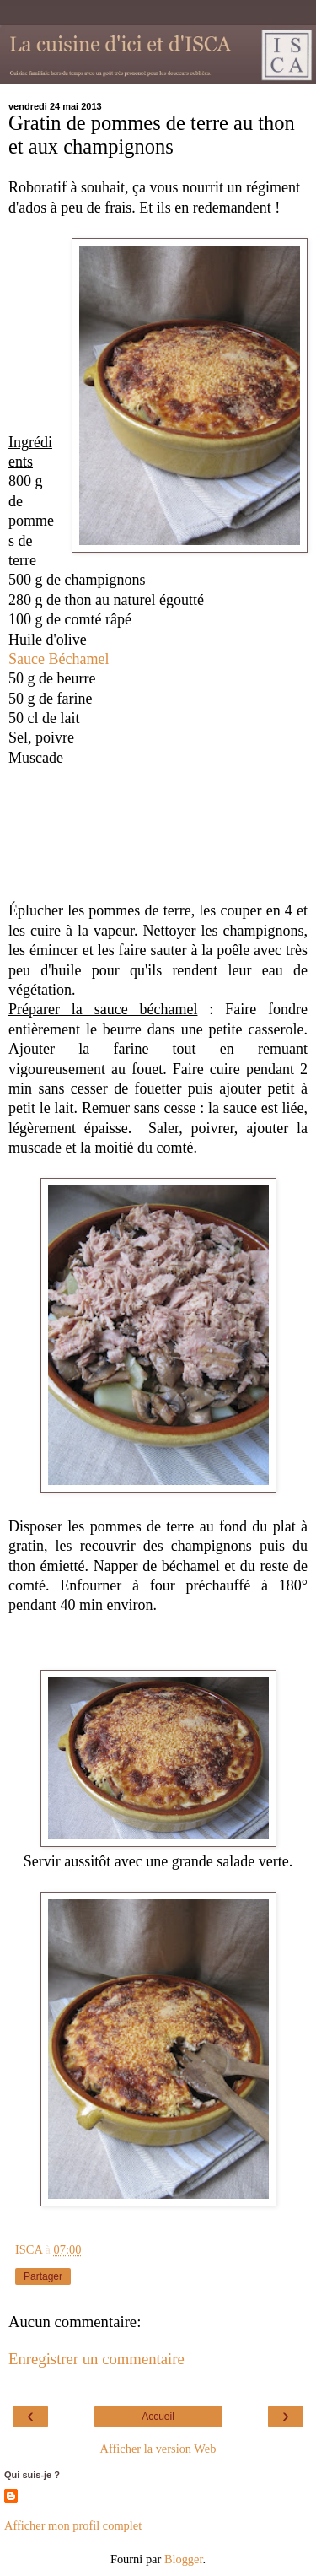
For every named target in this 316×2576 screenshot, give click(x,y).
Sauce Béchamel (60, 659)
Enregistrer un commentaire (96, 2359)
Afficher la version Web (158, 2448)
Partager (43, 2276)
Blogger (183, 2559)
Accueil (158, 2416)
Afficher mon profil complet (73, 2525)
